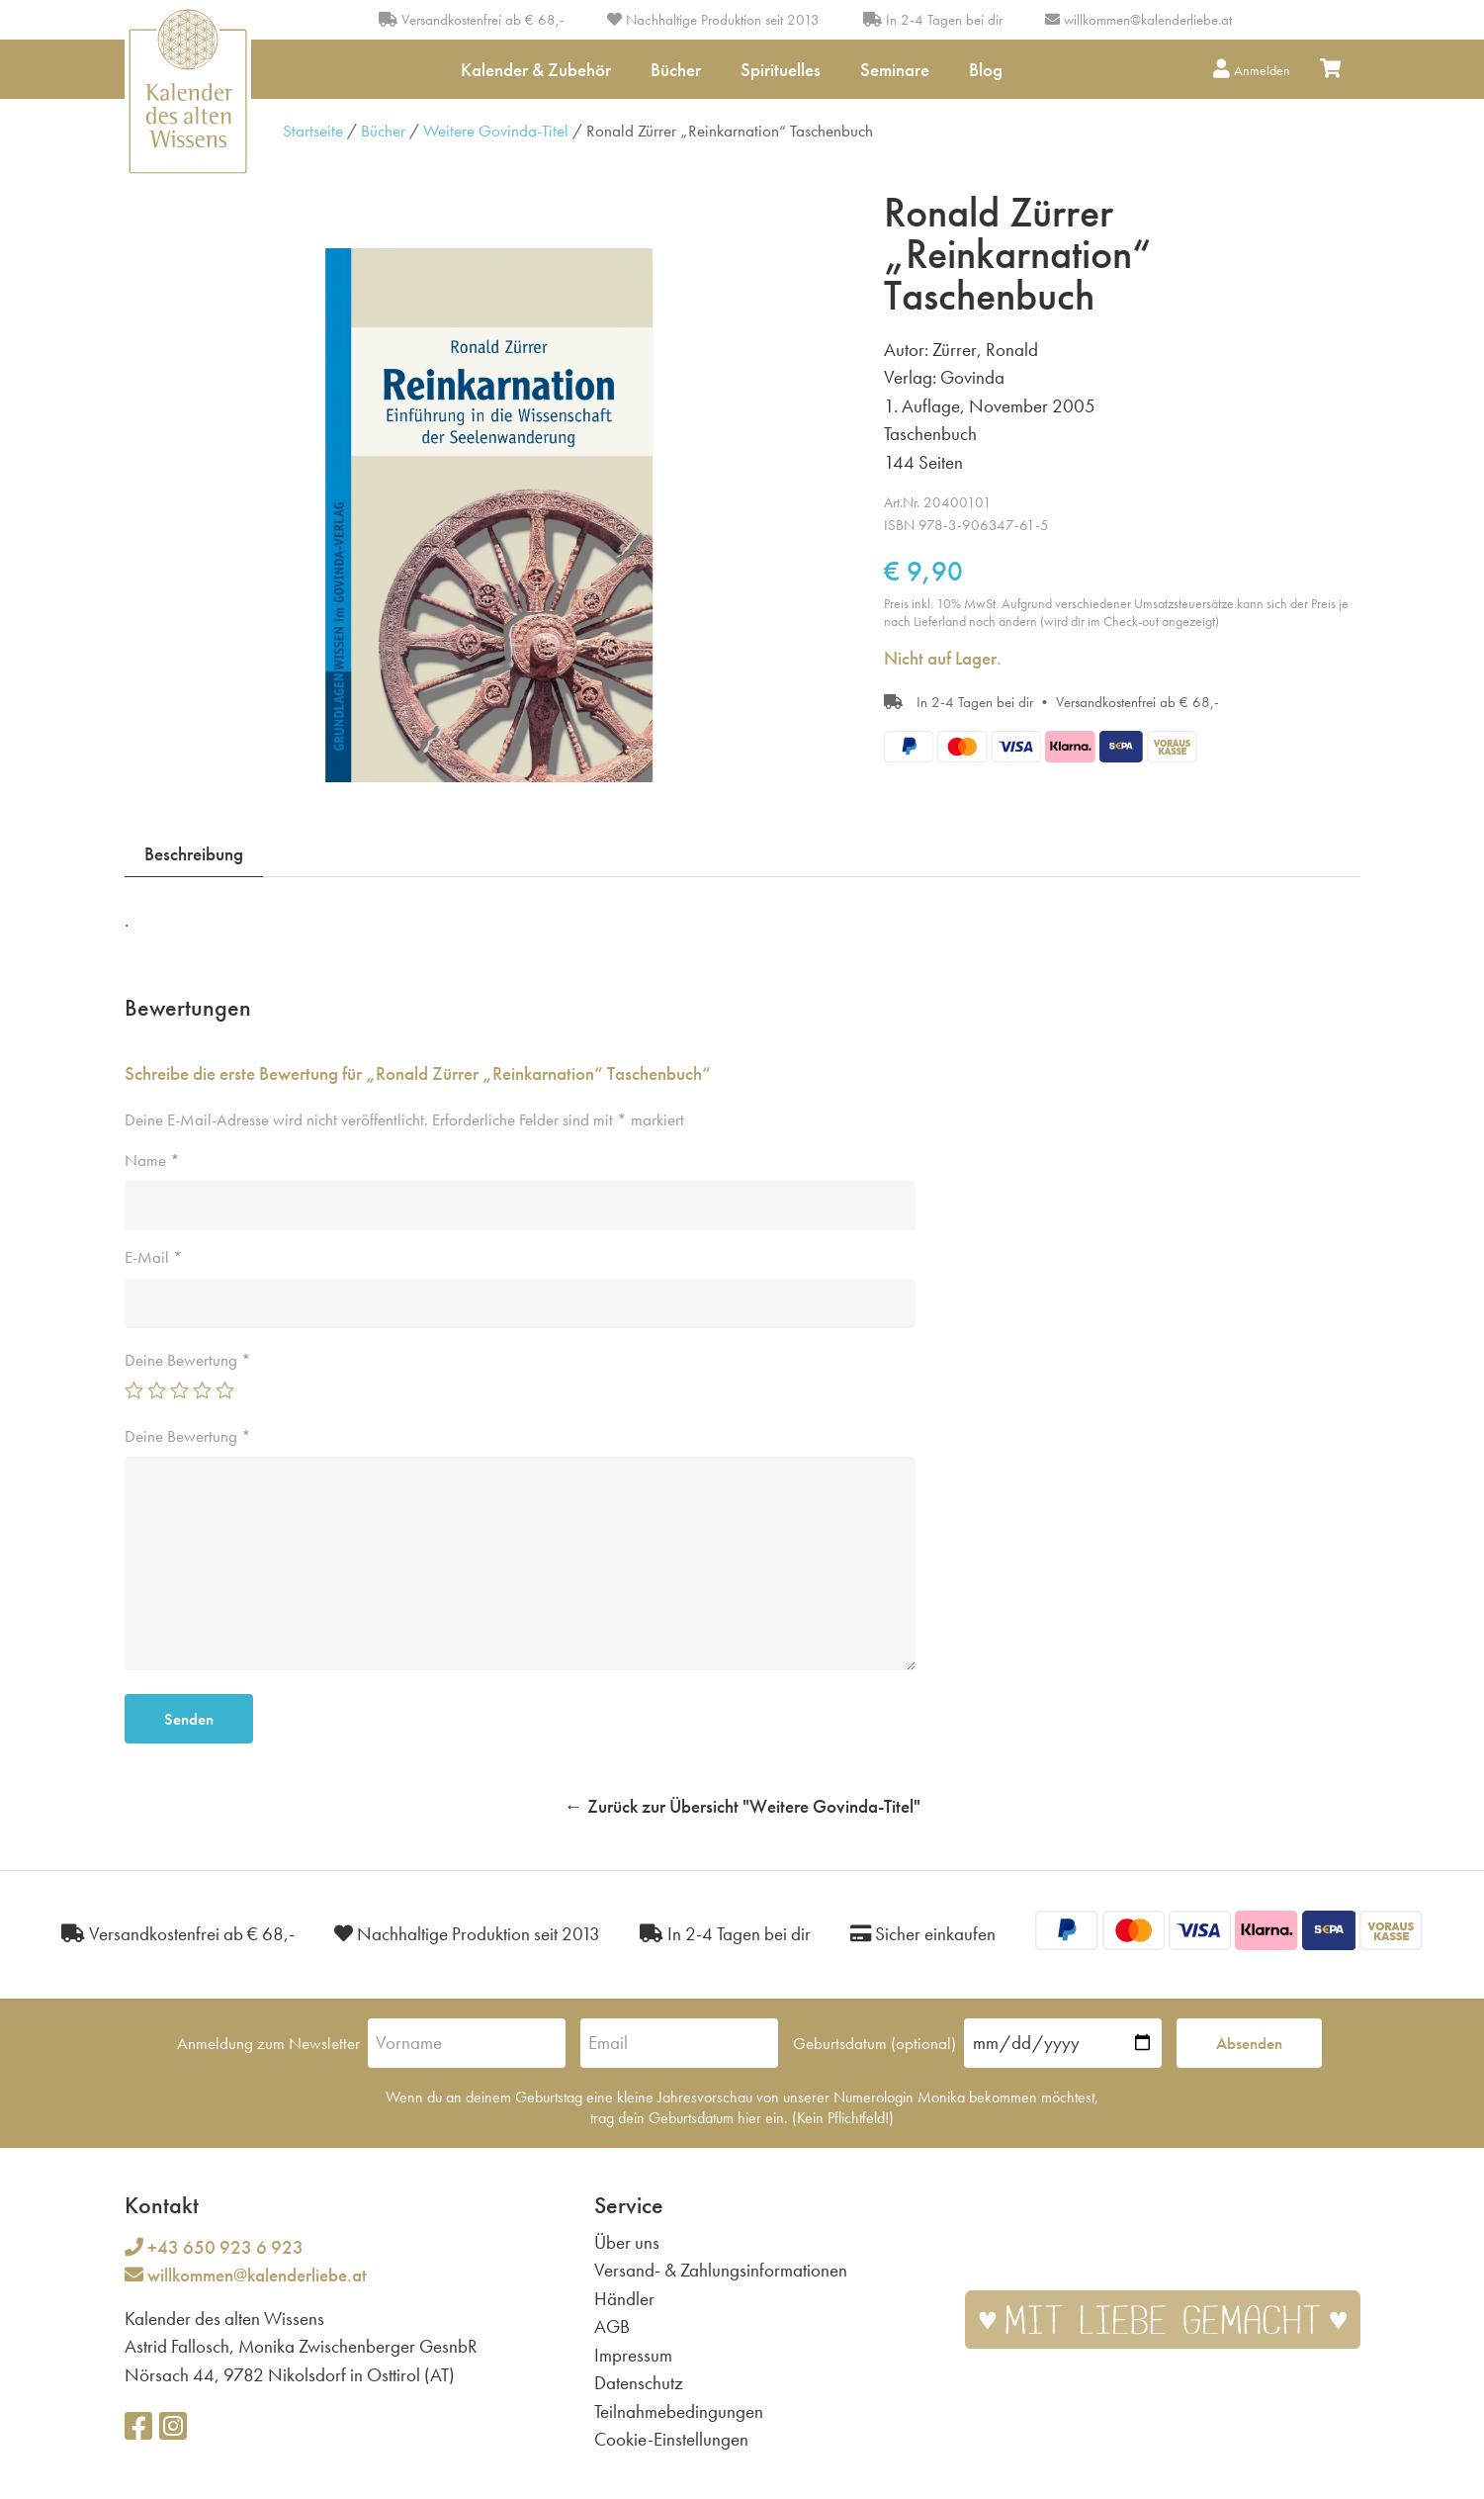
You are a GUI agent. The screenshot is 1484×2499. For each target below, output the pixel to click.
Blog (986, 69)
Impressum (633, 2355)
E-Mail (154, 1257)
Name (152, 1160)
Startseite (313, 130)
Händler (624, 2298)
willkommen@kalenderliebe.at (1148, 20)
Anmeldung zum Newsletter (268, 2043)
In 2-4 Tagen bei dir (933, 20)
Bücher (676, 69)
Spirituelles (781, 69)
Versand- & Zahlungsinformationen (720, 2270)
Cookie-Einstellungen (671, 2439)
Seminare (894, 69)
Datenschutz (638, 2382)
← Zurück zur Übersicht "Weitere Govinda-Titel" (742, 1806)
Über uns (626, 2242)
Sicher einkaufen (923, 1933)
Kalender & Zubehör (536, 69)
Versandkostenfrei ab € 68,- (472, 20)
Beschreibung (193, 854)
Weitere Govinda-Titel (495, 130)
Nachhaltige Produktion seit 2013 (713, 20)
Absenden (1249, 2043)
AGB (612, 2326)
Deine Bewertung (188, 1360)
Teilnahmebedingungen (678, 2411)
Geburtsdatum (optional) (874, 2043)
